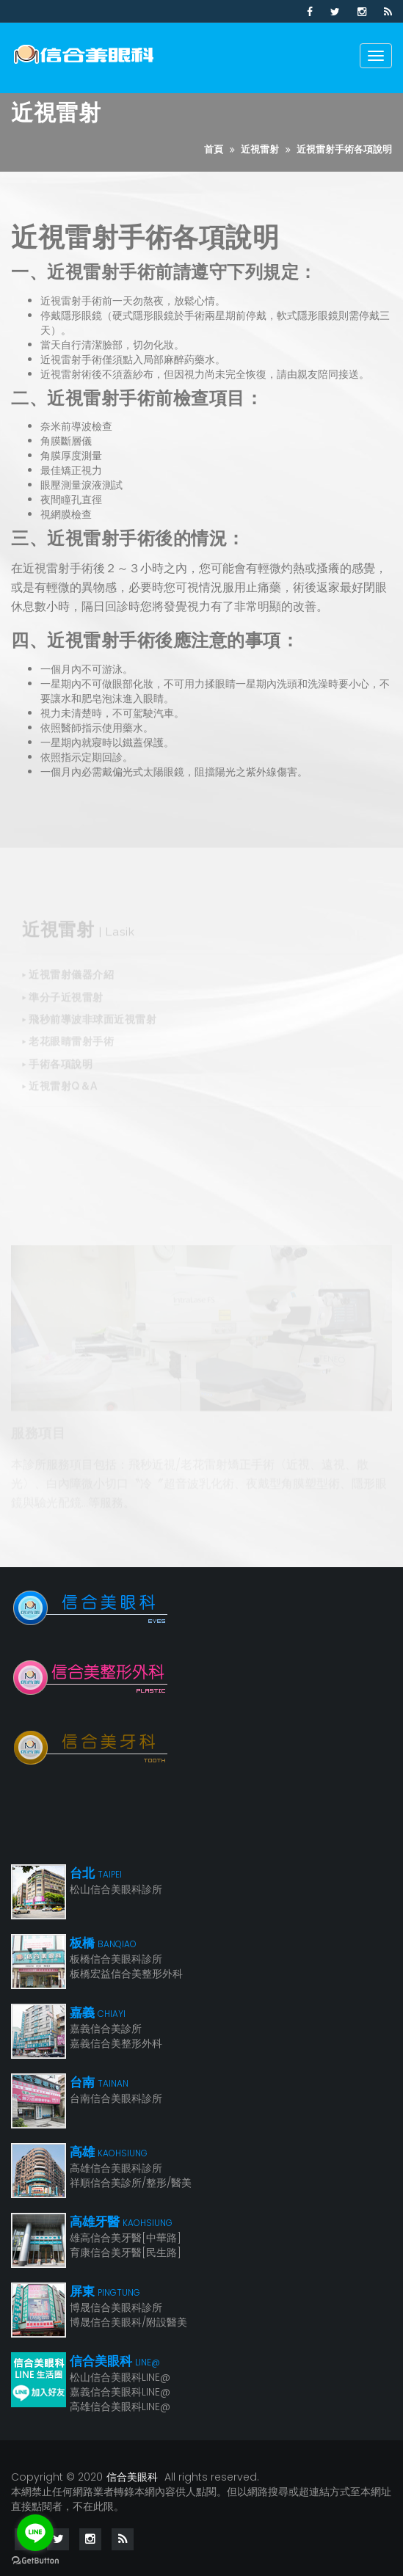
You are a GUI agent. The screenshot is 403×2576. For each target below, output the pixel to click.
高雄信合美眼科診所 (116, 2168)
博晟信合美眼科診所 (116, 2307)
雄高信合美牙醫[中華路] (125, 2237)
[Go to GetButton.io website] (35, 2561)
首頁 (213, 149)
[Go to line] (35, 2532)
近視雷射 (260, 149)
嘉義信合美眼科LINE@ (120, 2392)
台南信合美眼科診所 (116, 2098)
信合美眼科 (132, 2477)
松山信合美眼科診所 (116, 1889)
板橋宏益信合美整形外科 (126, 1973)
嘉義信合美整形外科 (116, 2043)
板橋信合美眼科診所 (116, 1959)
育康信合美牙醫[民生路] (125, 2252)
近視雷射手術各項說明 (344, 149)
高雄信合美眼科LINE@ (120, 2406)
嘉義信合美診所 (106, 2028)
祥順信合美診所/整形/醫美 (131, 2182)
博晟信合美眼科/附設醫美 (128, 2322)
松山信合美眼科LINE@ (120, 2377)
